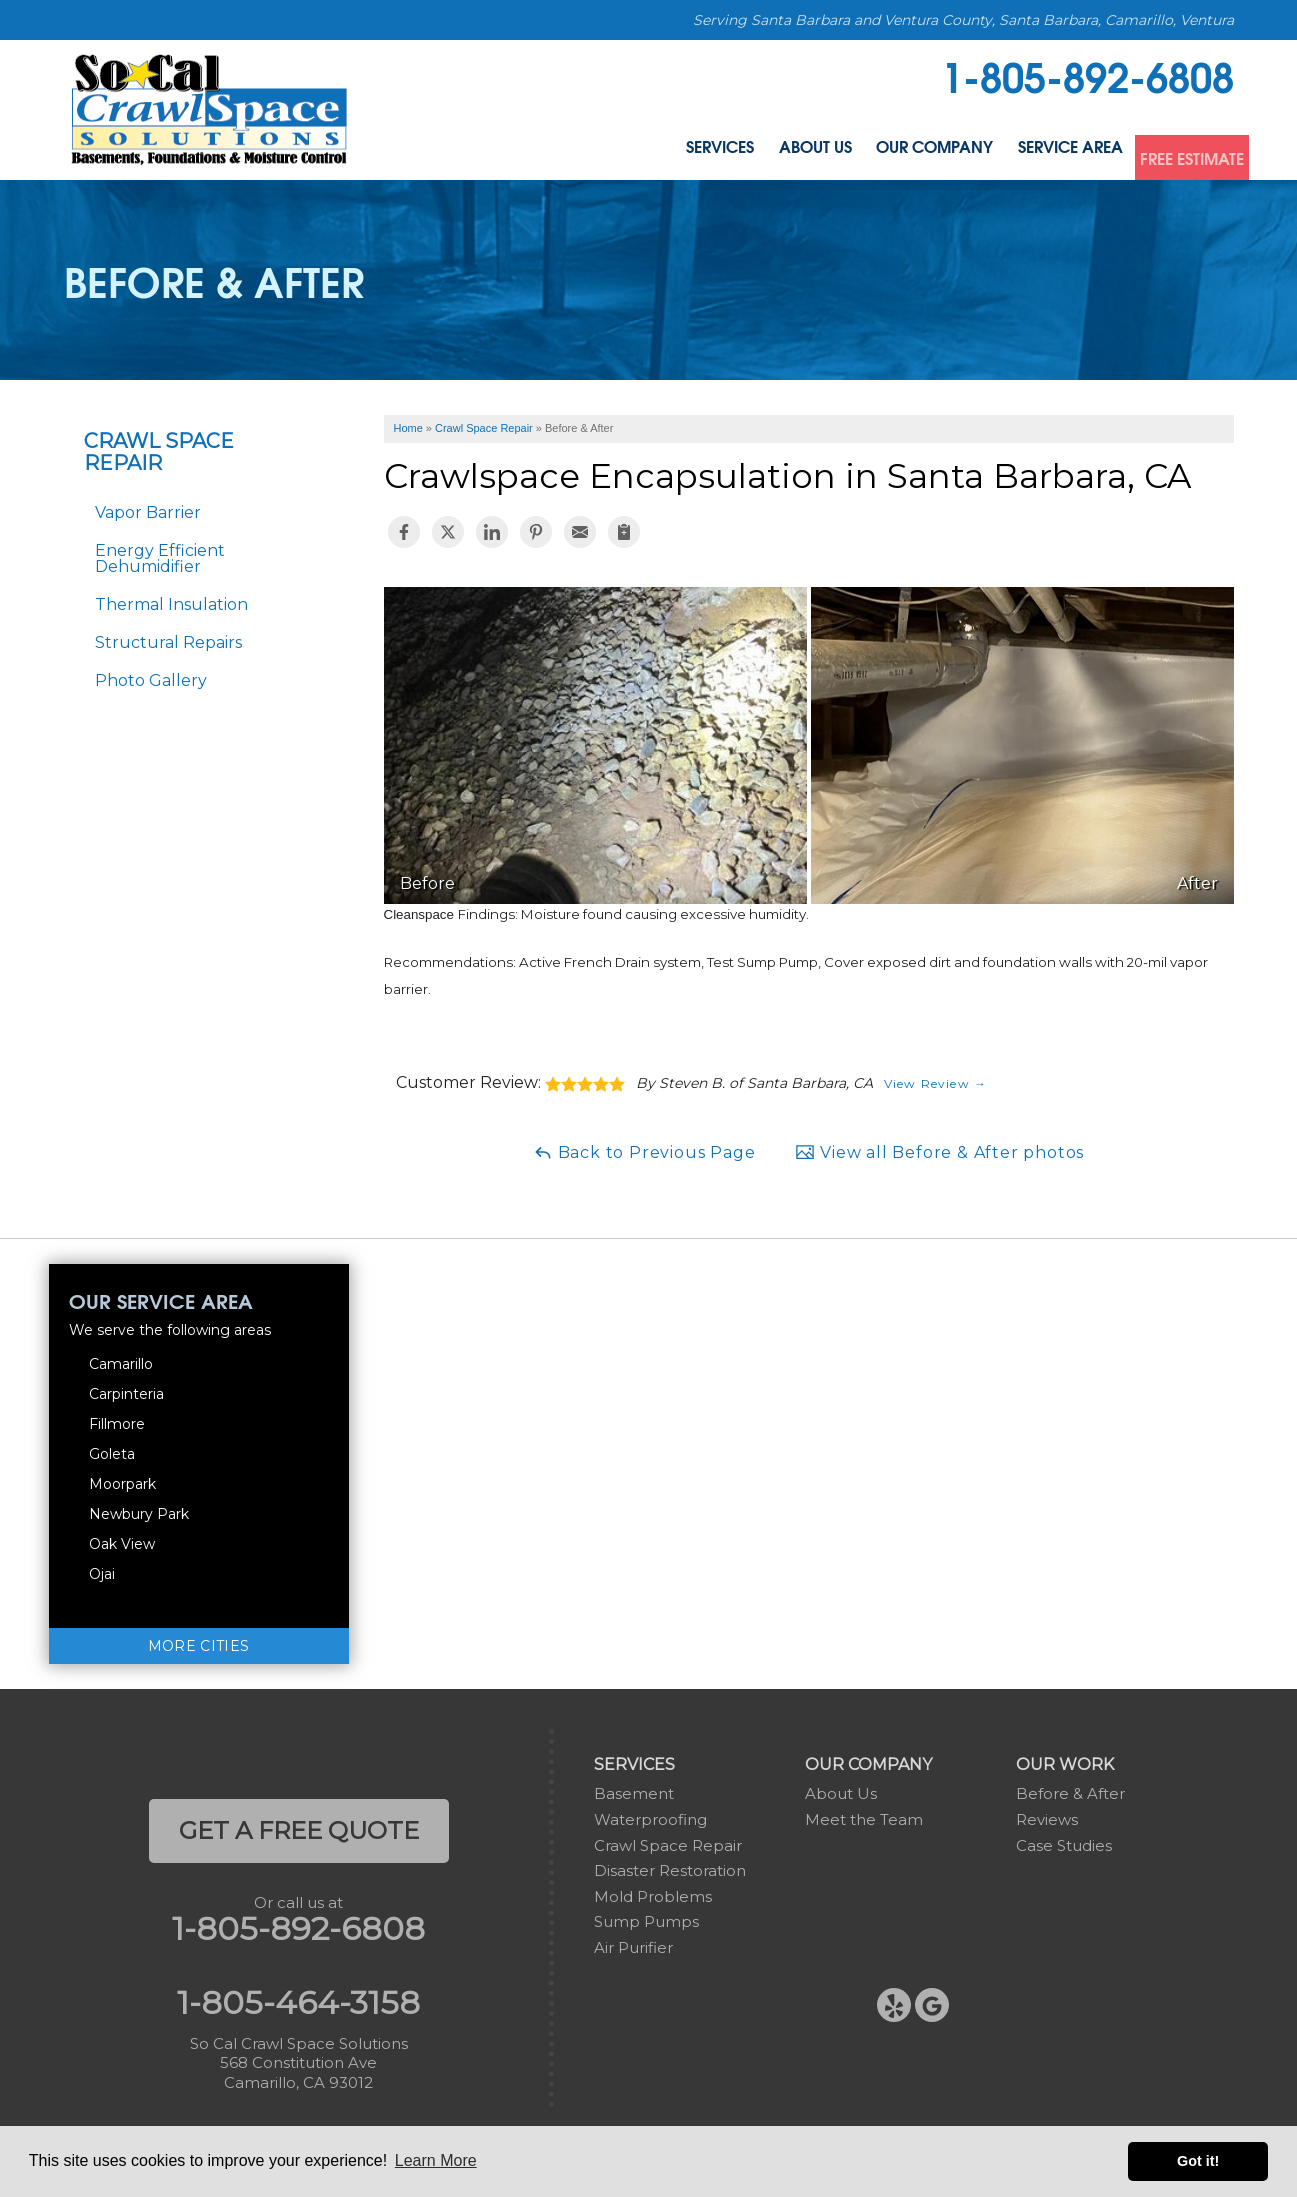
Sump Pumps (646, 1921)
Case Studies (1064, 1845)
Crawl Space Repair (159, 452)
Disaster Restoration (670, 1870)
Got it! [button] (1198, 2161)
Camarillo (121, 1364)
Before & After (1070, 1793)
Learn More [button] (436, 2160)
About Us (697, 152)
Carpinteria (126, 1394)
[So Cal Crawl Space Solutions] (209, 108)
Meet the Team (864, 1819)
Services (576, 152)
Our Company (845, 152)
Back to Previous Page (644, 1152)
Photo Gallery (151, 680)
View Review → (936, 1083)
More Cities (199, 1646)
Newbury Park (139, 1514)
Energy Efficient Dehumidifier (160, 558)
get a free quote (299, 1830)
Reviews (1047, 1819)
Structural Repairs (168, 642)
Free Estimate (1170, 152)
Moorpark (122, 1484)
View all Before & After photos (939, 1152)
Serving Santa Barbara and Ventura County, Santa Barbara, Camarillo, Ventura (963, 20)
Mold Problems (653, 1896)
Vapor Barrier (148, 512)
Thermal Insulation (171, 604)
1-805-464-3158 (298, 2003)
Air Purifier (633, 1947)
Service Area (1011, 152)
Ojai (102, 1574)
